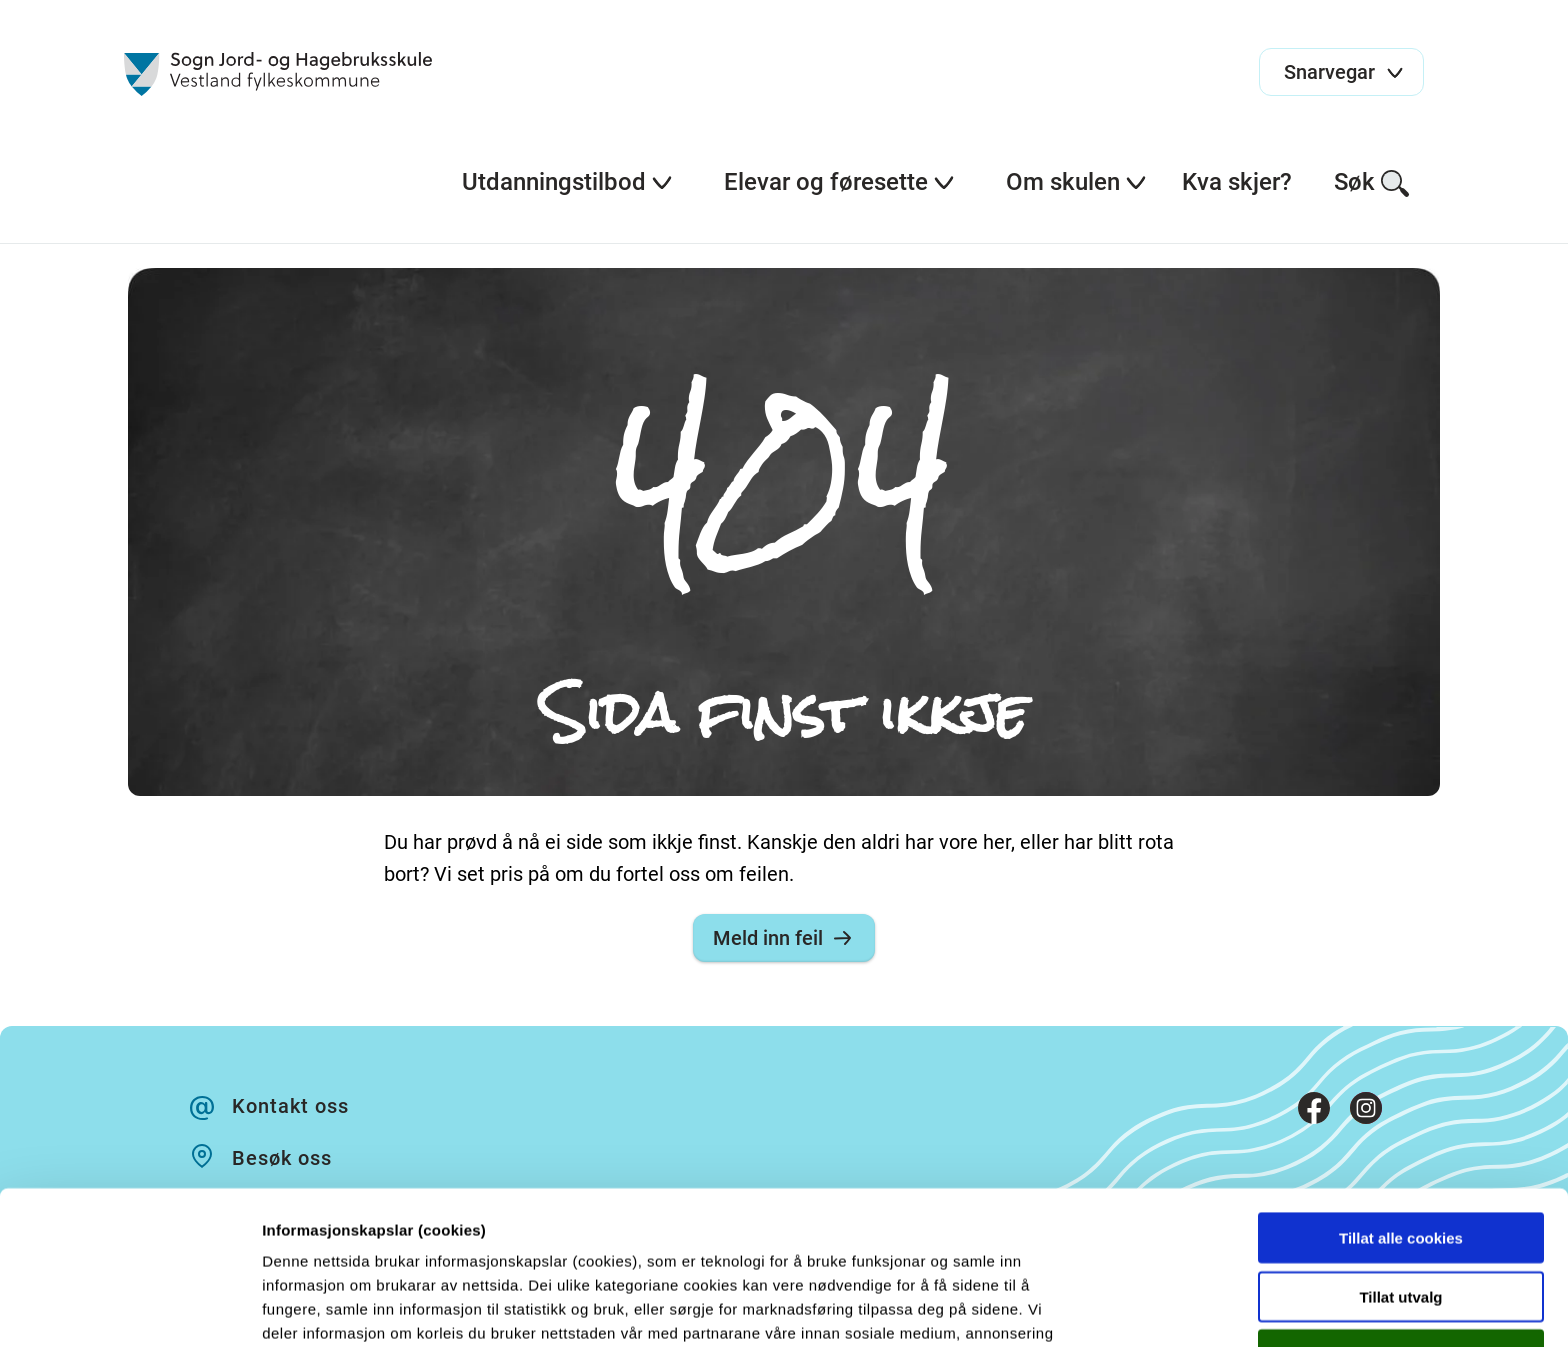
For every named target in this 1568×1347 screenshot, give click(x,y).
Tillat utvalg (1400, 1158)
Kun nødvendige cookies (1401, 1216)
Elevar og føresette (840, 182)
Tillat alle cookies (1401, 1099)
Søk (1372, 183)
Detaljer (1065, 1307)
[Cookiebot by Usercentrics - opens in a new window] (129, 1308)
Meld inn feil (784, 938)
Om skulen (1077, 182)
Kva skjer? (1237, 182)
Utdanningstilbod (568, 182)
